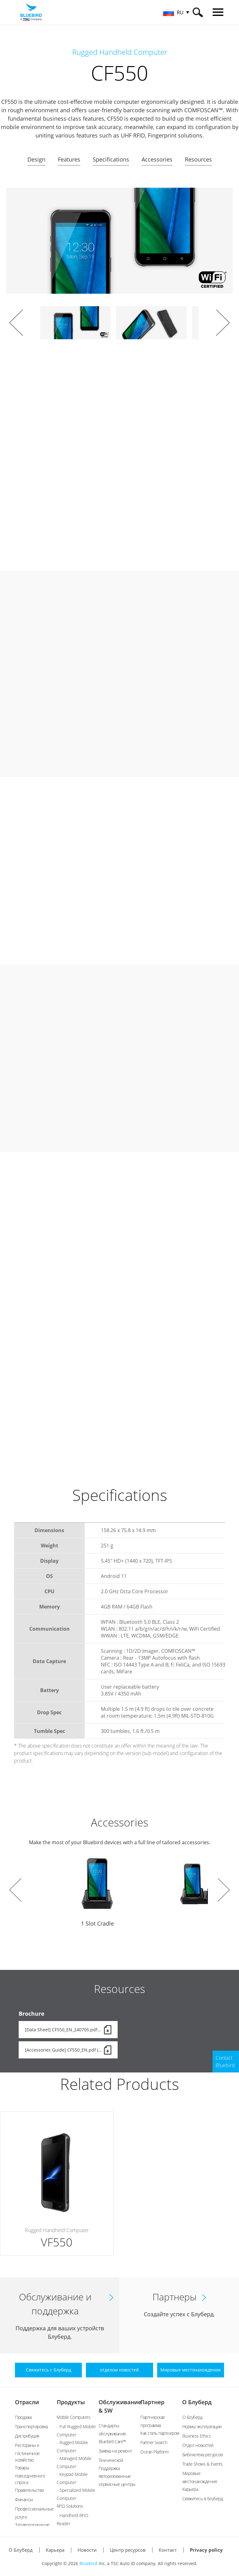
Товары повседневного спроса (30, 2475)
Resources (198, 159)
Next (223, 323)
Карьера (190, 2489)
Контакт (168, 2550)
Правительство (29, 2490)
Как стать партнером (159, 2433)
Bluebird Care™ (112, 2441)
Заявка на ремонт (115, 2451)
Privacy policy (206, 2550)
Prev (16, 323)
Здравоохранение (32, 2525)
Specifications (111, 159)
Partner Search (153, 2442)
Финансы (24, 2499)
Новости (87, 2550)
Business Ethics (196, 2436)
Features (69, 159)
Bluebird (88, 2563)
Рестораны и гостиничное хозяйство (27, 2452)
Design (36, 159)
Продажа (23, 2417)
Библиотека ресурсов (202, 2455)
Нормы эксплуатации (202, 2426)
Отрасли (27, 2402)
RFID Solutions (70, 2506)
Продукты (71, 2402)
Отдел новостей (197, 2445)
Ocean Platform (154, 2452)
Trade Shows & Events (202, 2464)
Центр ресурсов (128, 2550)
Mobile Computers (73, 2417)
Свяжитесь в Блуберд (202, 2498)
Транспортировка (31, 2426)
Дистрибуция (27, 2436)
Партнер (152, 2402)
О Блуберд (197, 2402)
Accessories (157, 159)
